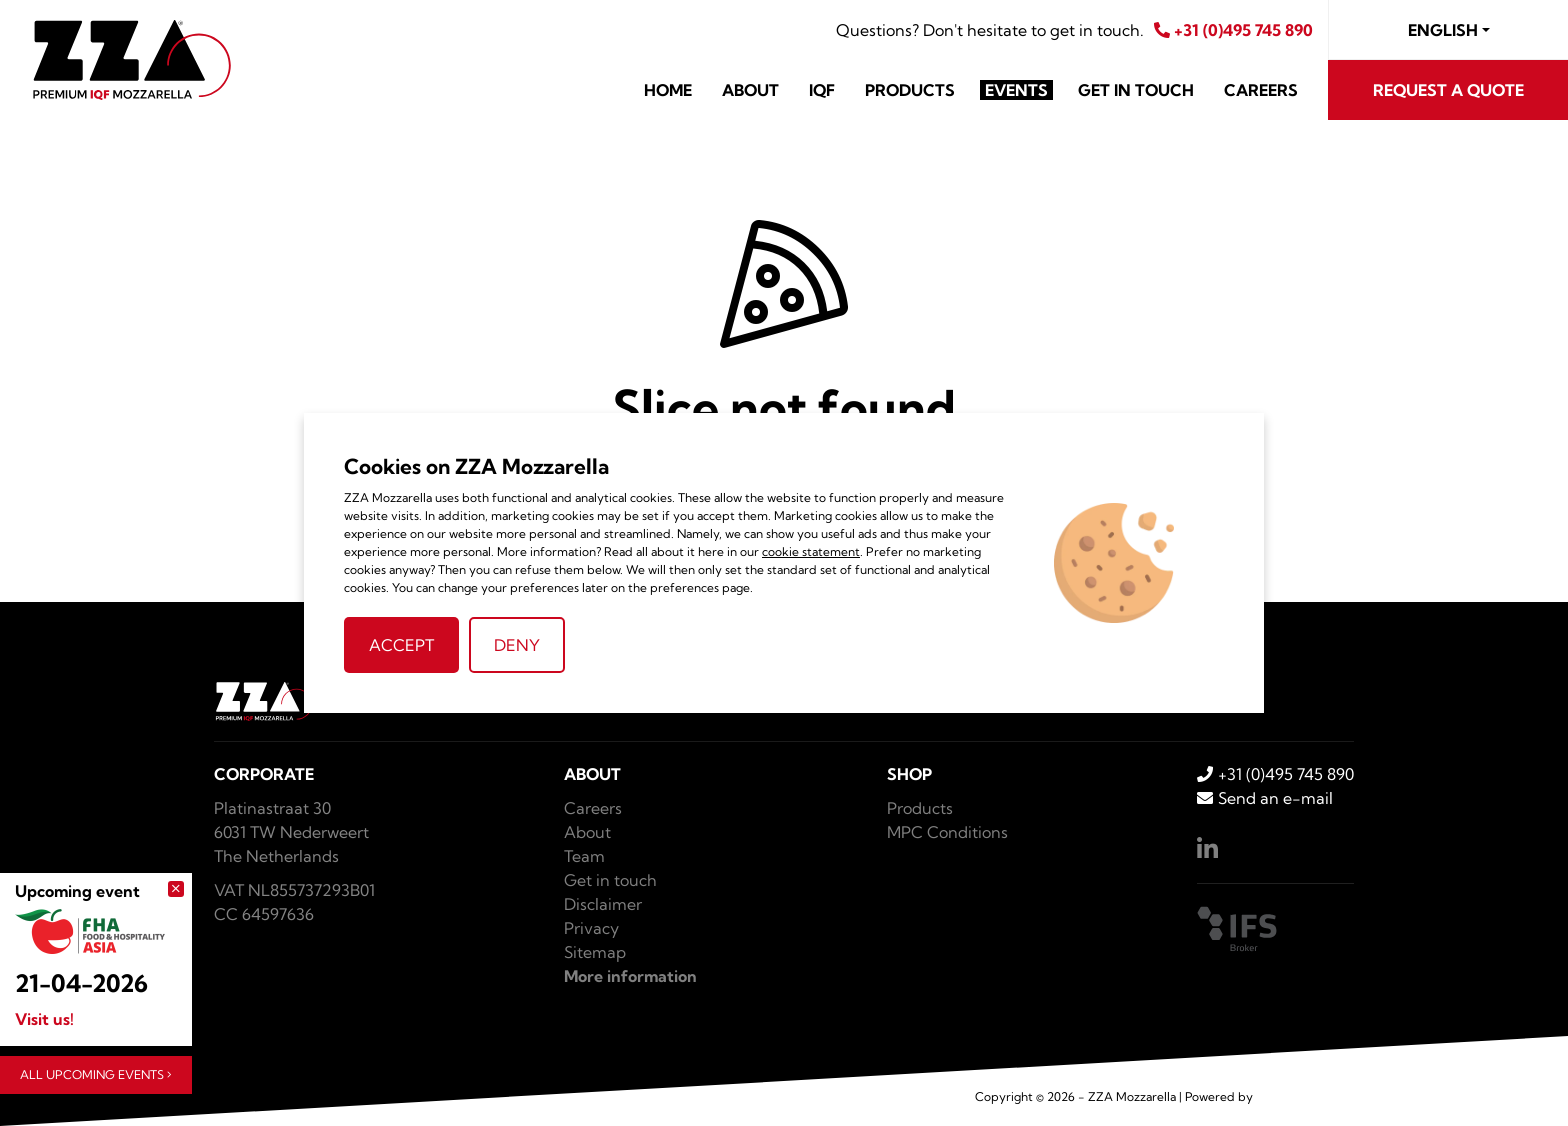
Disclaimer (603, 904)
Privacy (591, 928)
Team (584, 856)
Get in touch (1136, 90)
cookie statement (811, 551)
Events (1016, 90)
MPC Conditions (947, 832)
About (750, 90)
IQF (822, 90)
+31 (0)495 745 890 (1233, 30)
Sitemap (595, 952)
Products (910, 90)
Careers (1261, 90)
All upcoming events (96, 1074)
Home (668, 90)
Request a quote (1448, 90)
